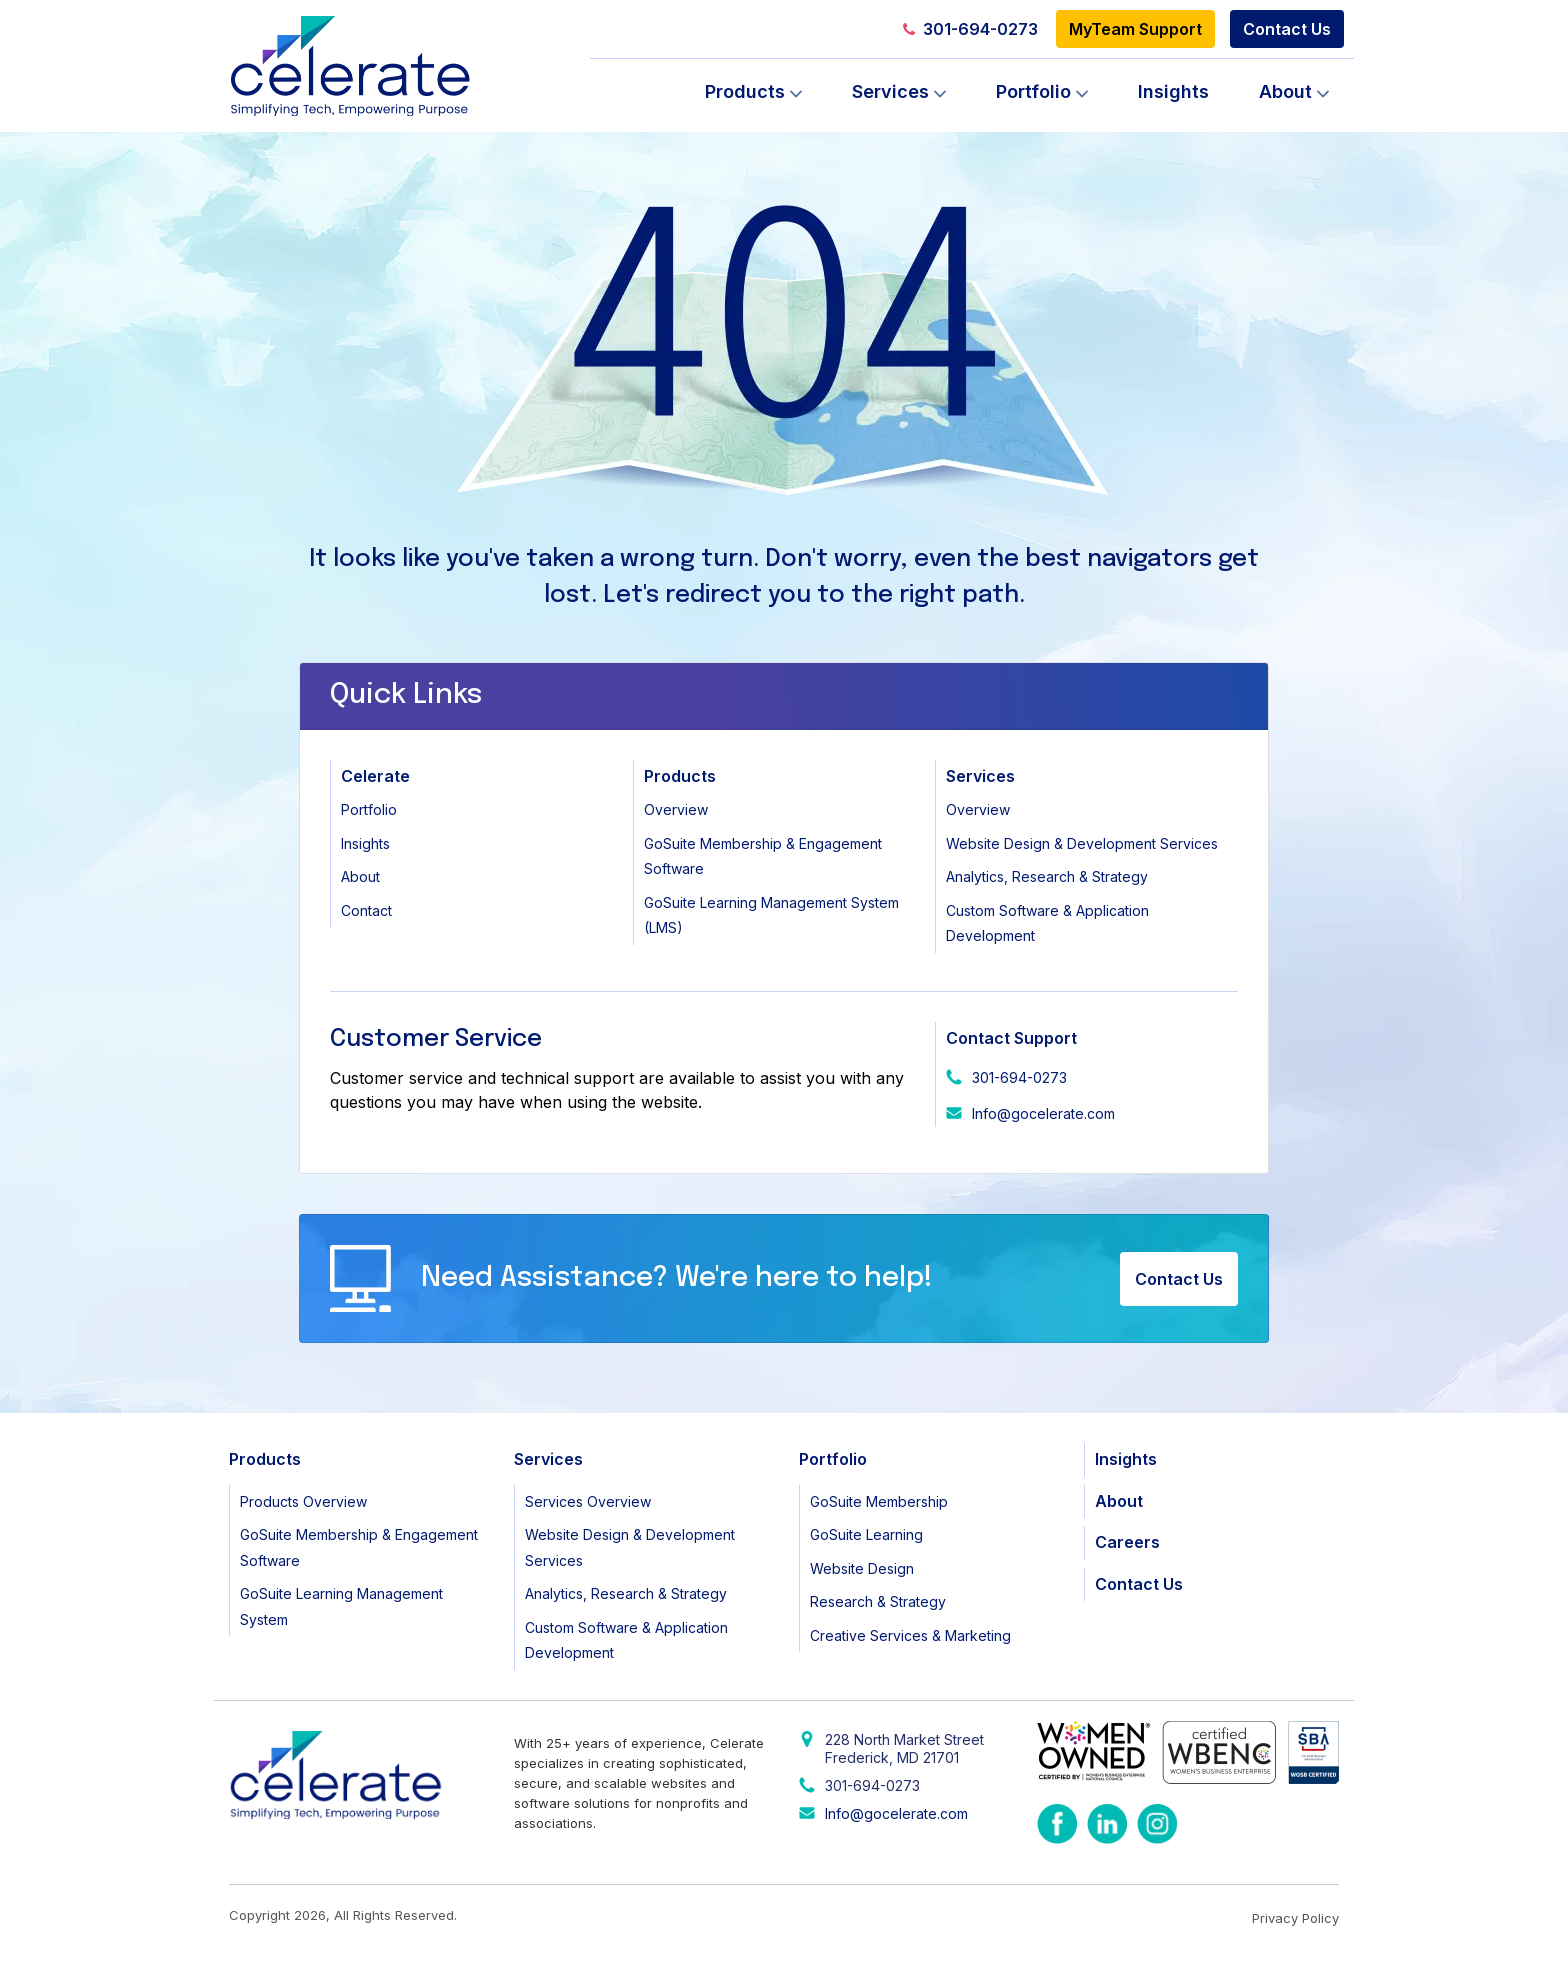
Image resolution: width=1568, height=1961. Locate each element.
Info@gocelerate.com (1043, 1113)
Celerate (375, 776)
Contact (366, 910)
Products (745, 91)
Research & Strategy (878, 1601)
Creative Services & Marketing (910, 1635)
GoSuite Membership (879, 1501)
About (1285, 91)
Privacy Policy (1295, 1918)
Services (890, 91)
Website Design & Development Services (1082, 843)
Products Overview (303, 1501)
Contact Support (1011, 1038)
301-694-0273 (970, 29)
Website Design (862, 1568)
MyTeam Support (1135, 29)
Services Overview (588, 1501)
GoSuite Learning (866, 1534)
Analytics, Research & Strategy (1047, 876)
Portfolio (1033, 91)
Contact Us (1287, 29)
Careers (1127, 1542)
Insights (1173, 91)
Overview (676, 809)
